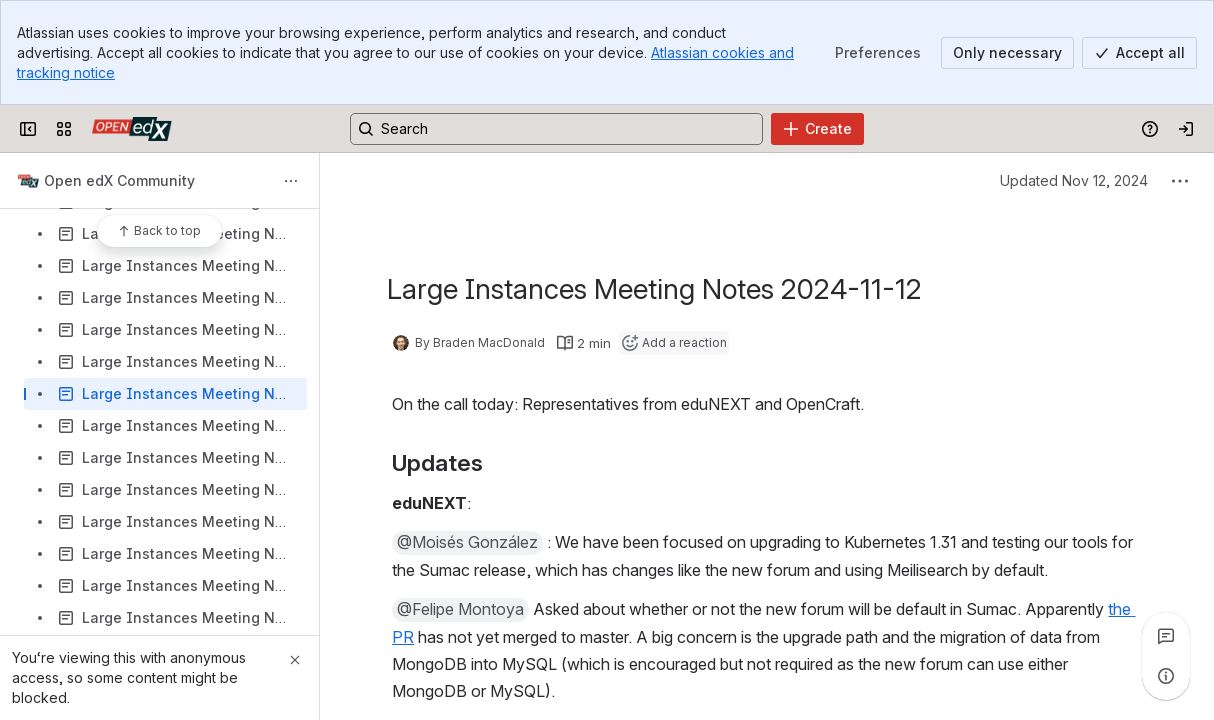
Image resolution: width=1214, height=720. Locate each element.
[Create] (817, 129)
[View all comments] (1166, 636)
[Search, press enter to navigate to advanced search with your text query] (556, 129)
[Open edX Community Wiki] (132, 129)
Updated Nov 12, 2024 (1074, 180)
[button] (467, 543)
